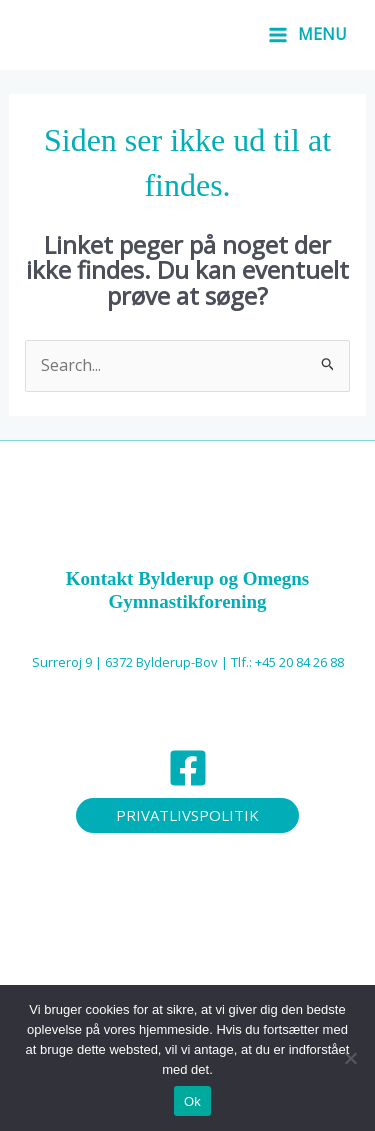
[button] (187, 815)
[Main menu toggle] (307, 35)
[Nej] (350, 1058)
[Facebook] (188, 768)
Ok (192, 1101)
